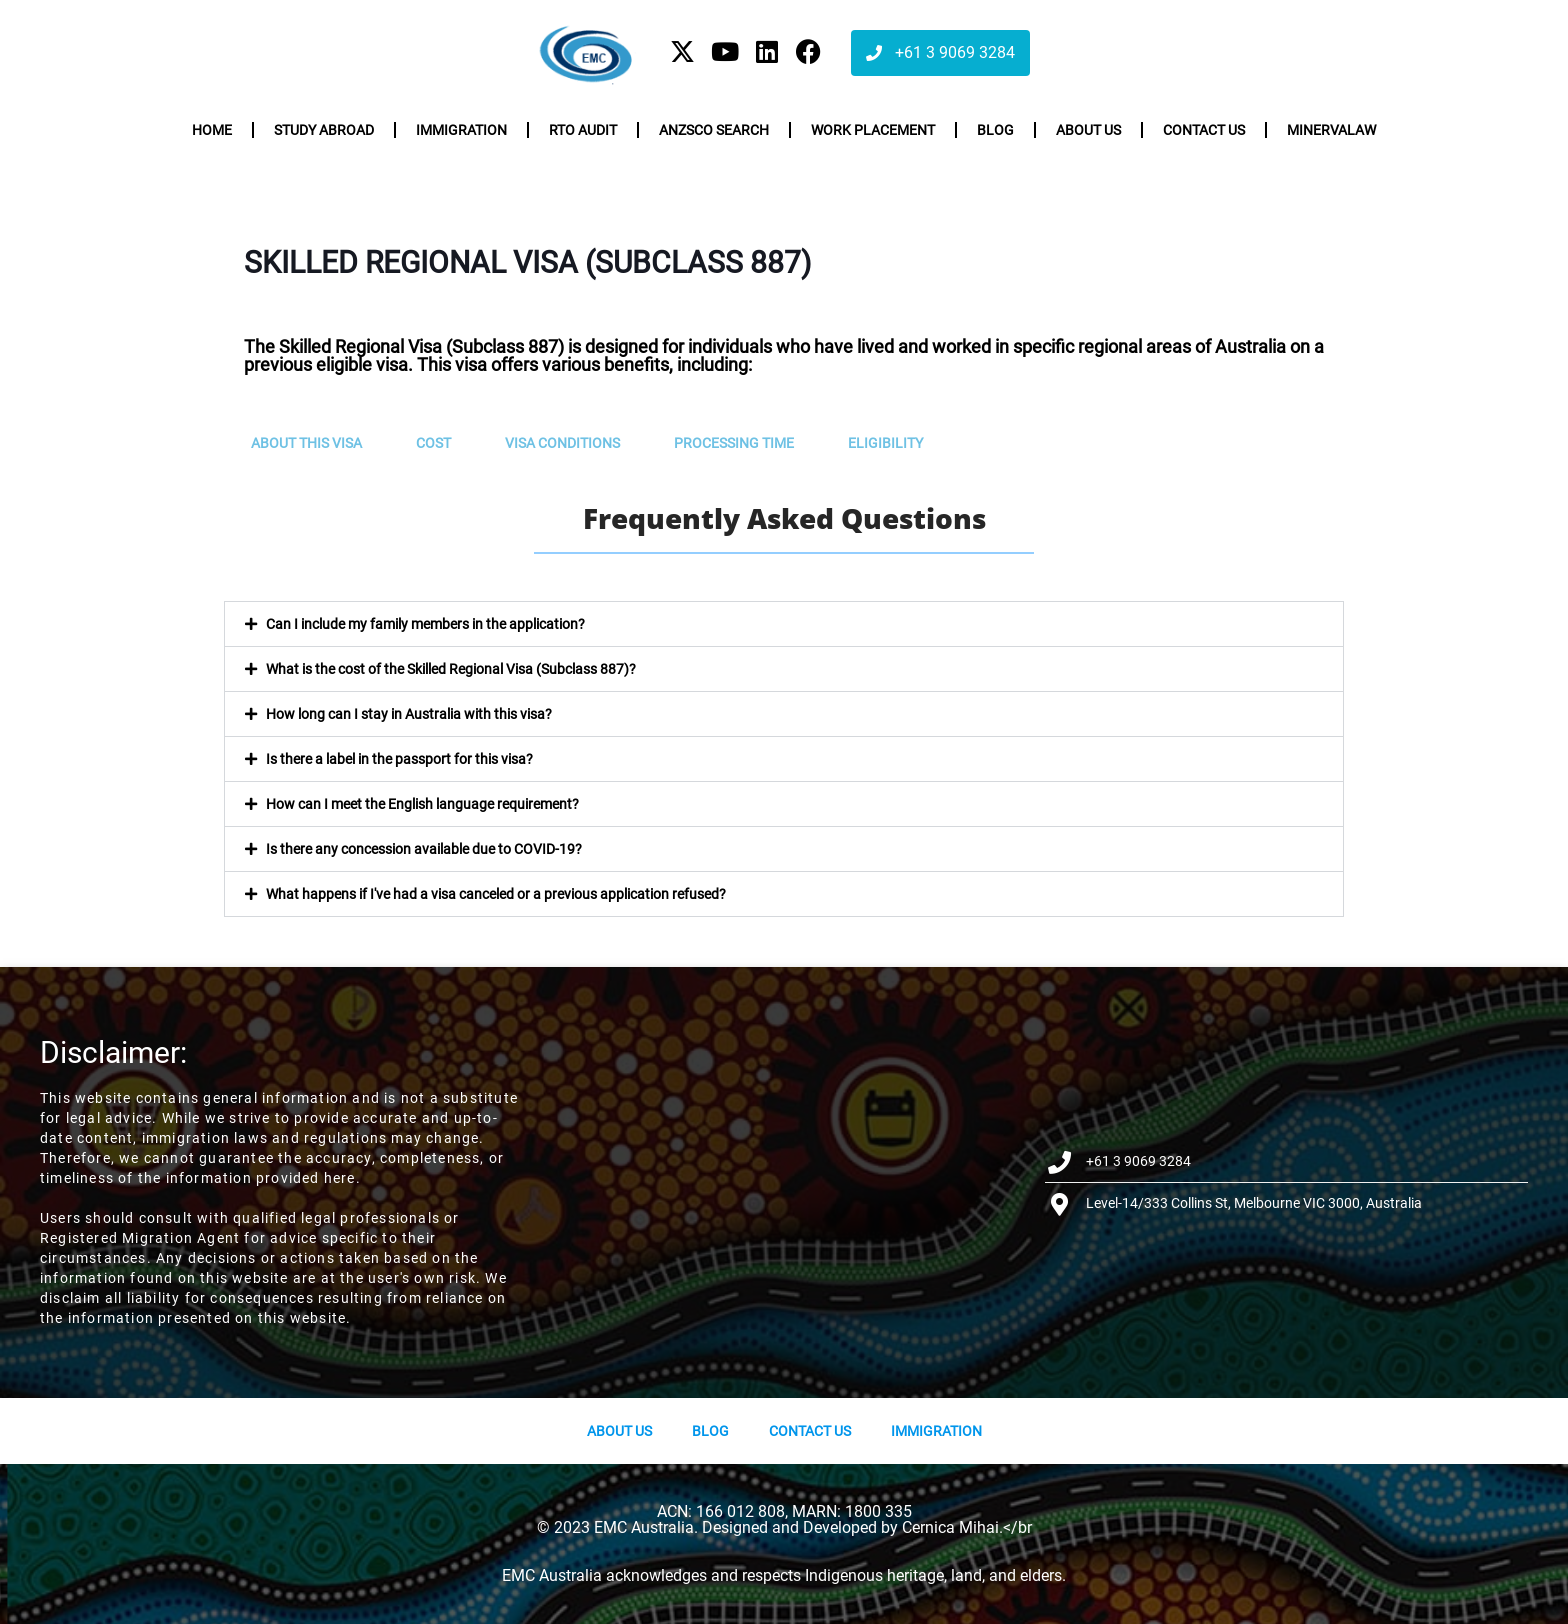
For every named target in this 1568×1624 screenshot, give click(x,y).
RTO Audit (583, 130)
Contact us (1204, 130)
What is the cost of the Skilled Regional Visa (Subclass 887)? (451, 669)
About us (1088, 130)
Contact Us (810, 1431)
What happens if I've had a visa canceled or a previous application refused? (496, 894)
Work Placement (873, 130)
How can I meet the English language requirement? (422, 804)
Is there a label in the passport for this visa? (399, 759)
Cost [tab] (433, 443)
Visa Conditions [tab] (562, 443)
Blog (995, 130)
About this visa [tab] (306, 443)
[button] (784, 624)
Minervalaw (1331, 130)
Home (212, 130)
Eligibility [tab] (885, 443)
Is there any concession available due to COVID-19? (424, 849)
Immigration (461, 130)
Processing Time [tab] (734, 443)
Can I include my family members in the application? (425, 624)
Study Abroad (324, 130)
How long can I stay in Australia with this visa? (409, 714)
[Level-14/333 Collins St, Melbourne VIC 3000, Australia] (784, 1182)
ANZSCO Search (714, 130)
